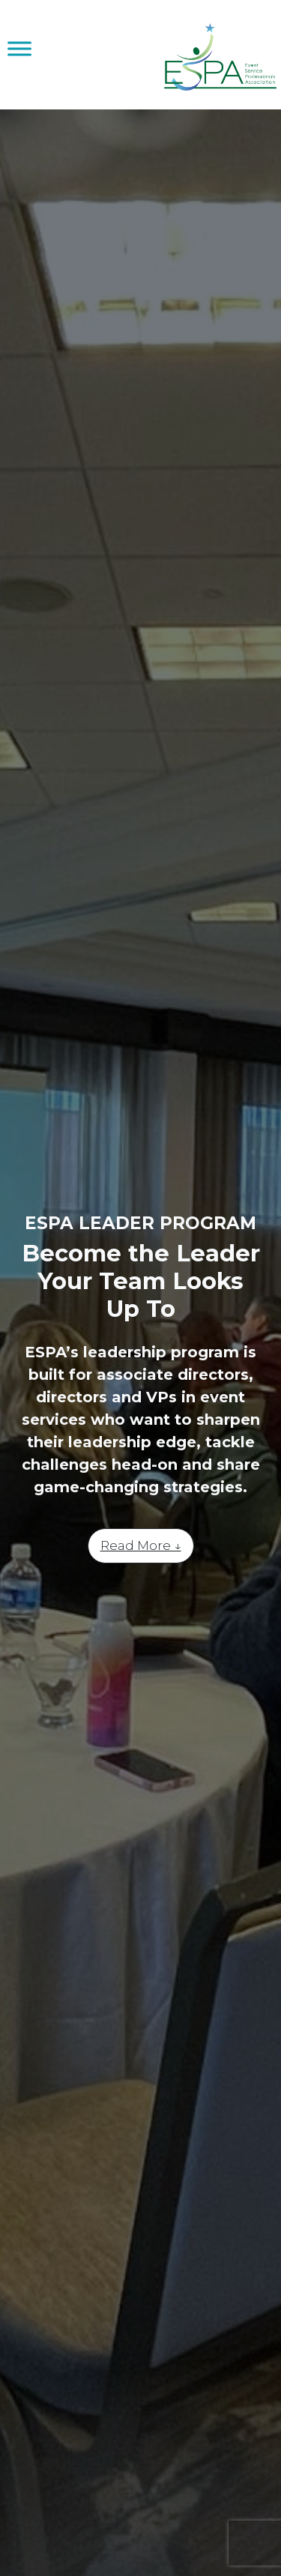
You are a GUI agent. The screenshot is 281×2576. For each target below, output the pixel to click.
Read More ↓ (140, 1545)
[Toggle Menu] (19, 48)
